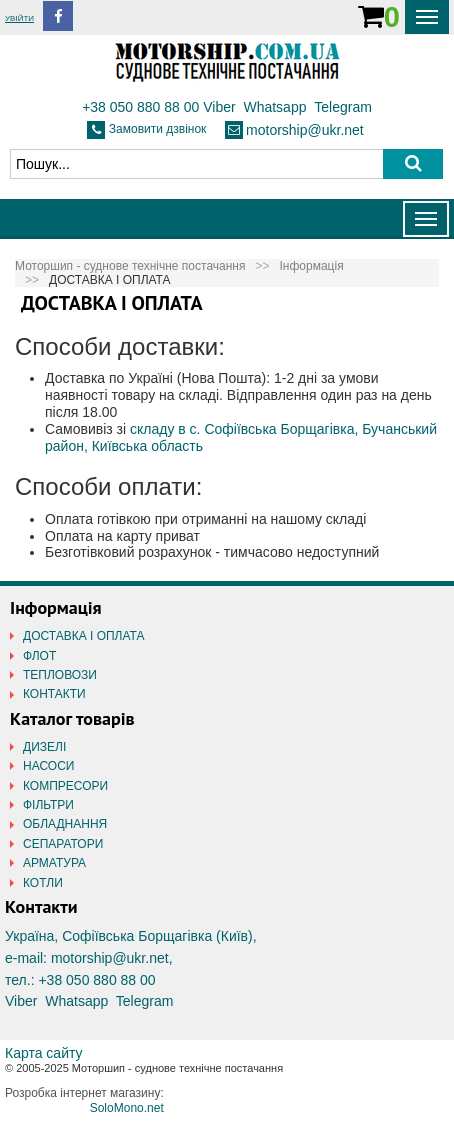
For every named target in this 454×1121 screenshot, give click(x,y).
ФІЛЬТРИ (48, 805)
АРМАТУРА (54, 863)
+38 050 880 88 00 (140, 107)
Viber (219, 107)
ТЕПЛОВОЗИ (60, 675)
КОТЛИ (43, 883)
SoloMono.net (127, 1108)
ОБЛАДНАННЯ (65, 824)
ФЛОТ (39, 656)
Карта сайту (44, 1053)
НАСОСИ (48, 766)
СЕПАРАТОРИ (63, 844)
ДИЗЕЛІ (44, 747)
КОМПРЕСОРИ (65, 786)
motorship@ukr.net (305, 130)
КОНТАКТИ (54, 694)
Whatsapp (274, 107)
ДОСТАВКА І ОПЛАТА (84, 636)
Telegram (343, 107)
